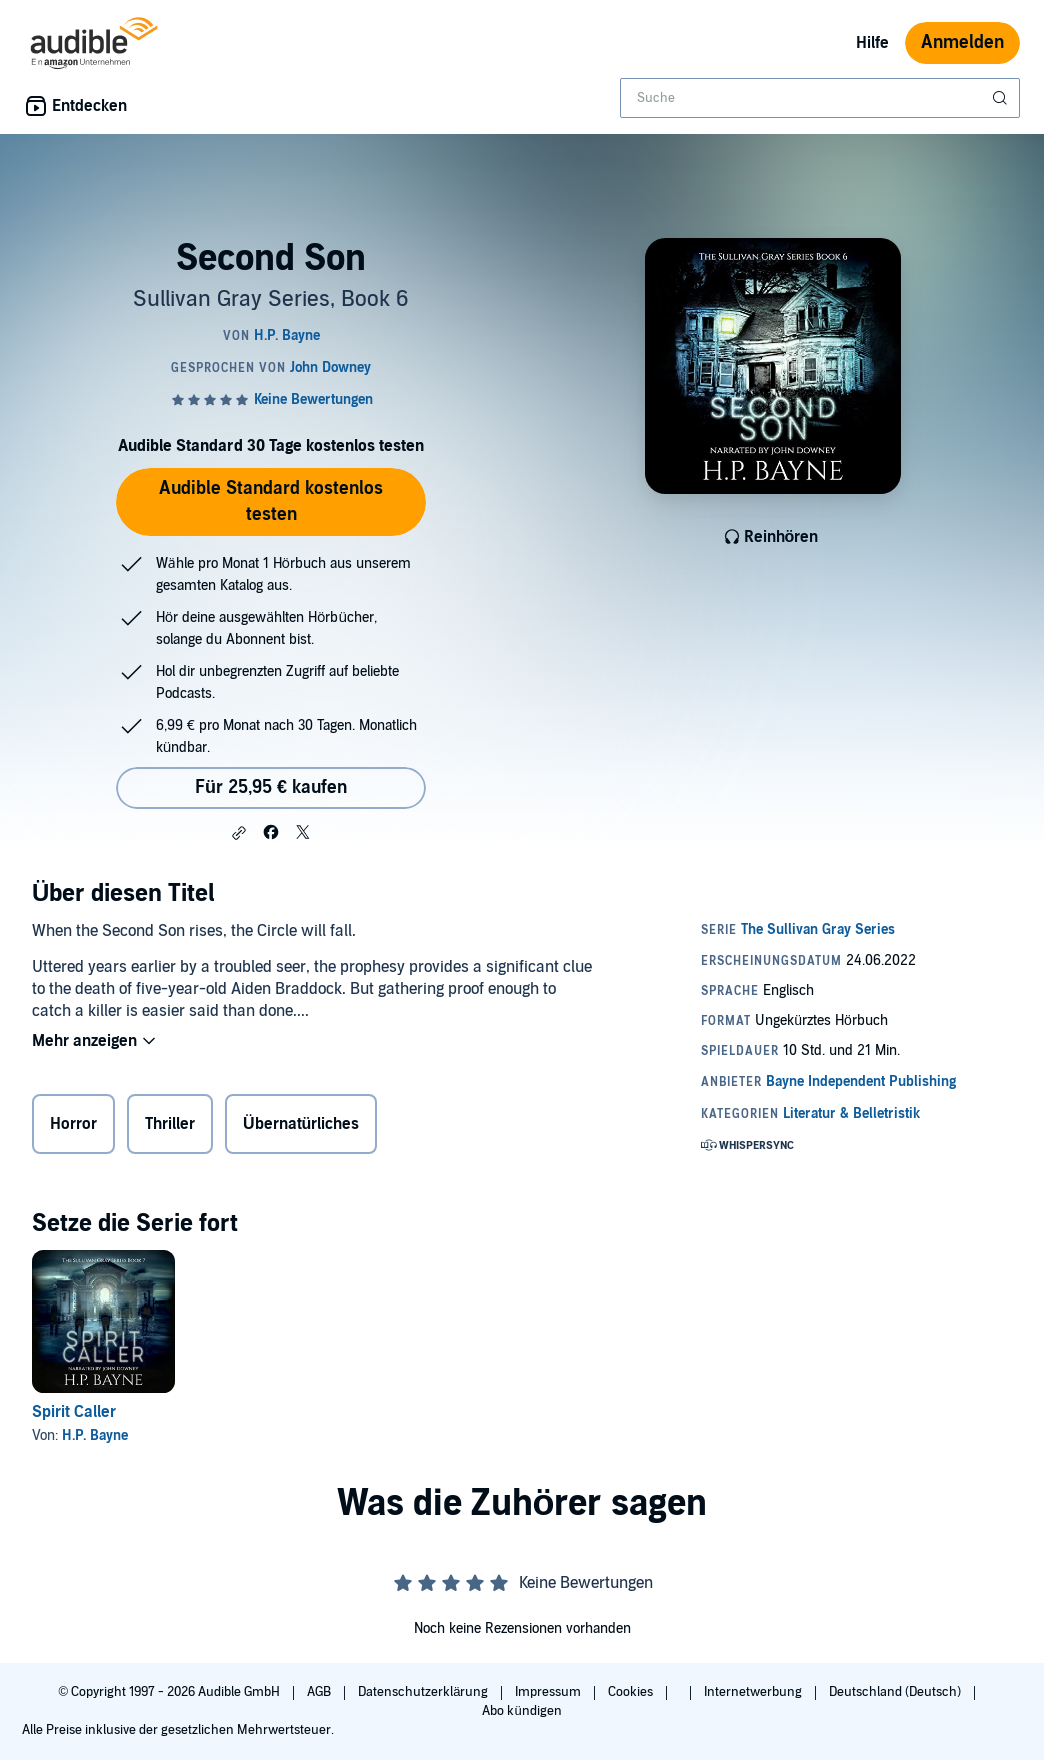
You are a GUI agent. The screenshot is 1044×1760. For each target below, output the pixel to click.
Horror (73, 1124)
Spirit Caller (74, 1412)
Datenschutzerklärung (424, 1692)
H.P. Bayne (95, 1435)
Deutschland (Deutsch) (896, 1692)
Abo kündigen (521, 1711)
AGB (320, 1692)
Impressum (549, 1692)
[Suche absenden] (1002, 98)
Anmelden (962, 42)
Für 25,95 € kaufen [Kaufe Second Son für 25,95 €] (271, 787)
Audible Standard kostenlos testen (271, 501)
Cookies (632, 1692)
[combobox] (820, 98)
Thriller (170, 1124)
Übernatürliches (301, 1124)
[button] (239, 833)
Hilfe (872, 43)
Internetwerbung (754, 1692)
